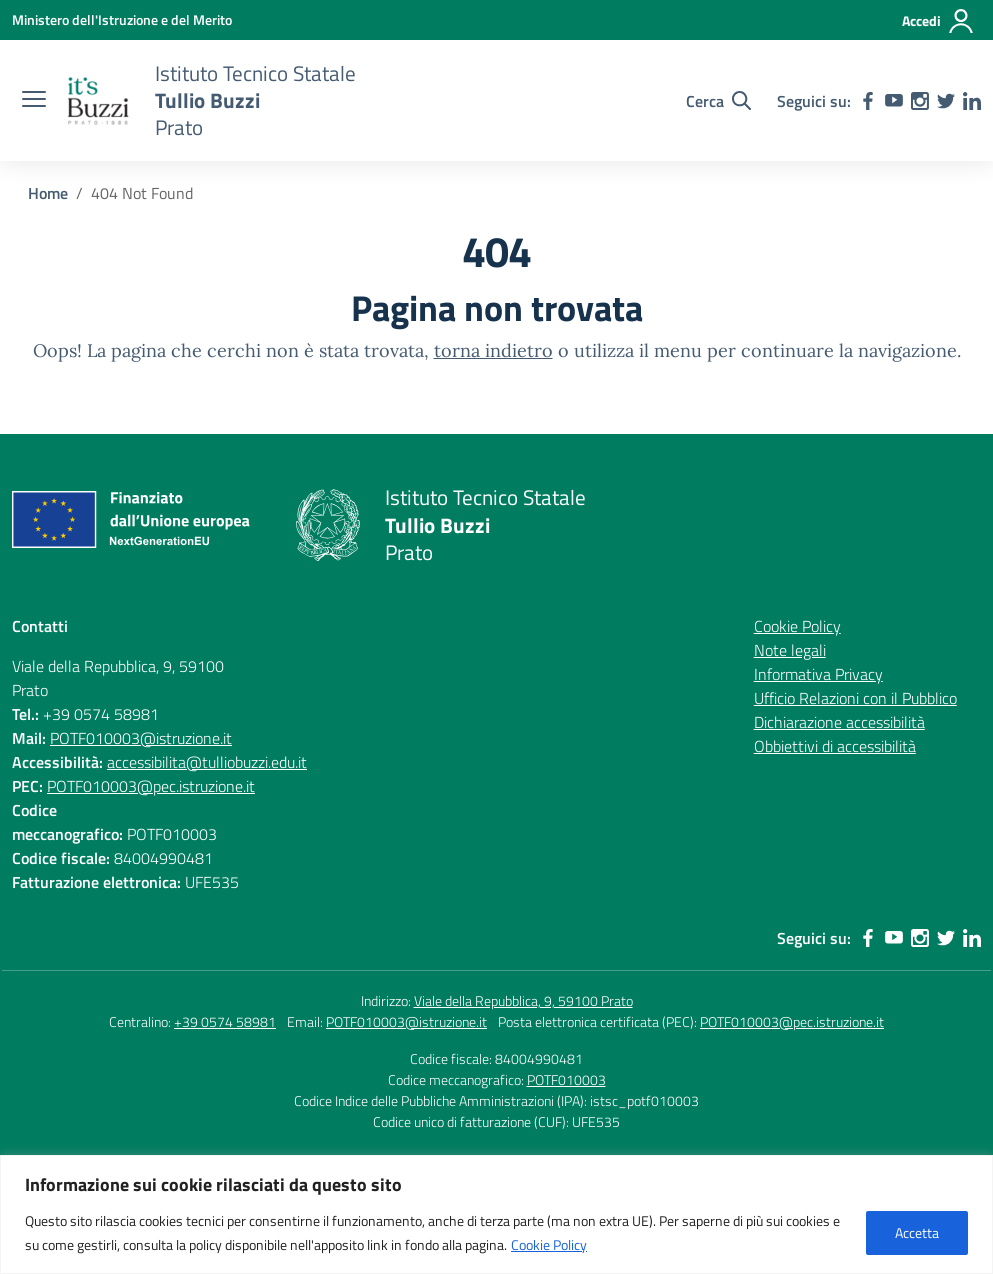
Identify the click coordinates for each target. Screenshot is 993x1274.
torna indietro (493, 350)
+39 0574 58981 (225, 1021)
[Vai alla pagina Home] (48, 193)
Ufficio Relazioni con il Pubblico (855, 698)
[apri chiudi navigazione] (34, 101)
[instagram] (920, 101)
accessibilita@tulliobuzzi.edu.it (207, 762)
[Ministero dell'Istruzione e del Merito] (122, 19)
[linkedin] (972, 101)
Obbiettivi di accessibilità (835, 746)
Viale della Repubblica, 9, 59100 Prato (523, 1000)
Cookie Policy (549, 1244)
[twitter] (946, 101)
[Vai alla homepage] (98, 101)
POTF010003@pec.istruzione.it (151, 786)
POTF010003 (566, 1079)
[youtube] (894, 101)
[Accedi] (938, 21)
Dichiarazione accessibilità (839, 722)
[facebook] (868, 101)
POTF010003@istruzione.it (141, 738)
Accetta (917, 1232)
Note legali (790, 650)
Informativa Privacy (818, 674)
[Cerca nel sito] (718, 101)
